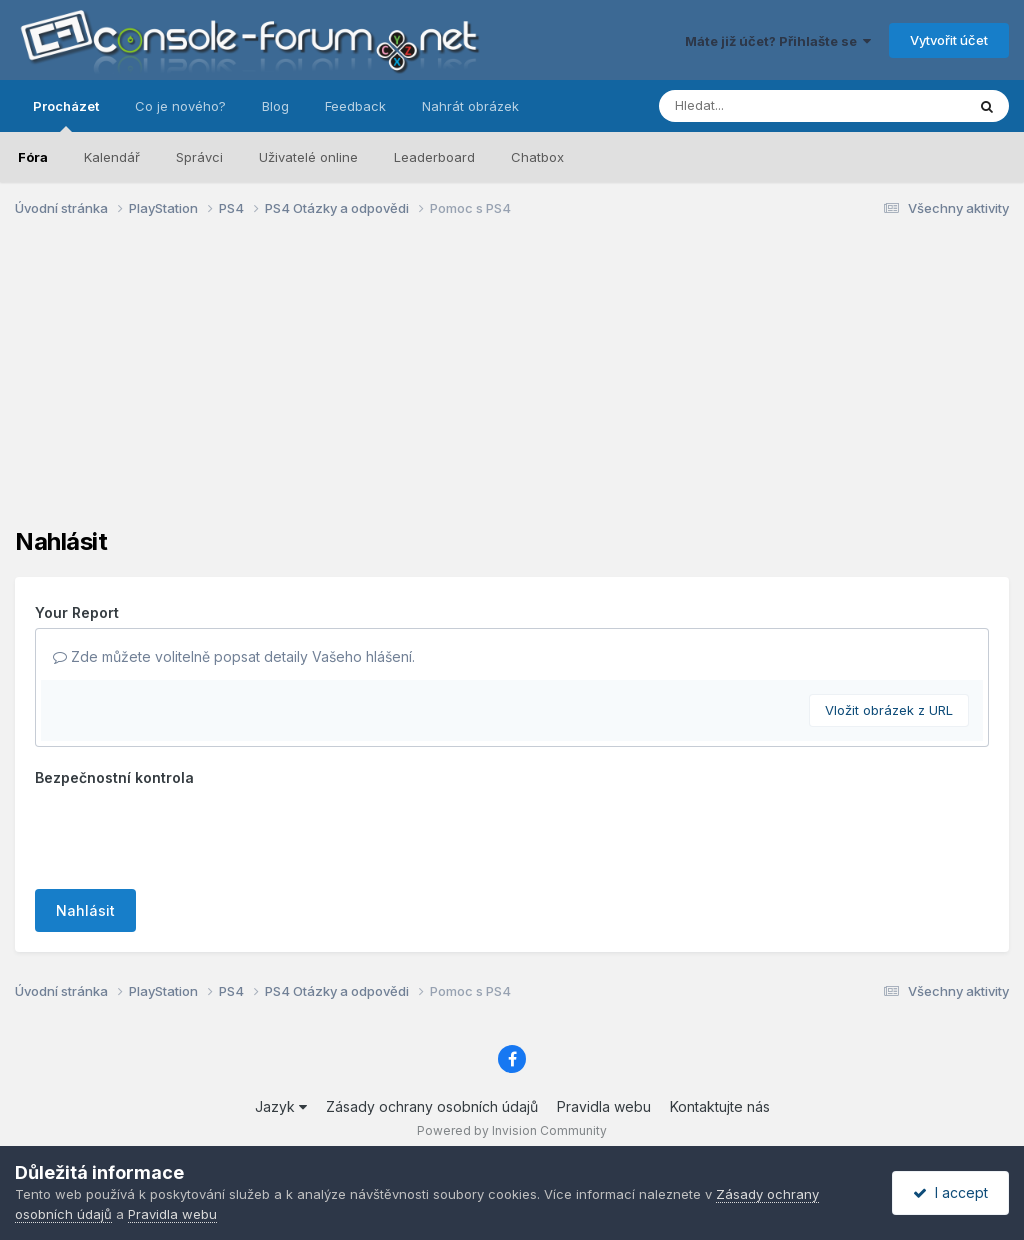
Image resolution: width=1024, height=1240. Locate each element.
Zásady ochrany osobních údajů (432, 1106)
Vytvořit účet (949, 40)
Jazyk (281, 1106)
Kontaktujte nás (720, 1106)
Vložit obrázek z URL (889, 710)
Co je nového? (180, 106)
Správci (199, 157)
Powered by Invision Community (512, 1130)
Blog (275, 106)
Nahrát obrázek (470, 106)
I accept (950, 1192)
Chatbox (537, 157)
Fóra (33, 157)
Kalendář (112, 157)
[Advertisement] (512, 388)
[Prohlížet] (774, 106)
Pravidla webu (604, 1106)
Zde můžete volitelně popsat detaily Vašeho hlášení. (234, 656)
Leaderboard (434, 157)
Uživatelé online (308, 157)
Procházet (66, 115)
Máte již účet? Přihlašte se (778, 41)
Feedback (355, 106)
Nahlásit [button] (85, 910)
